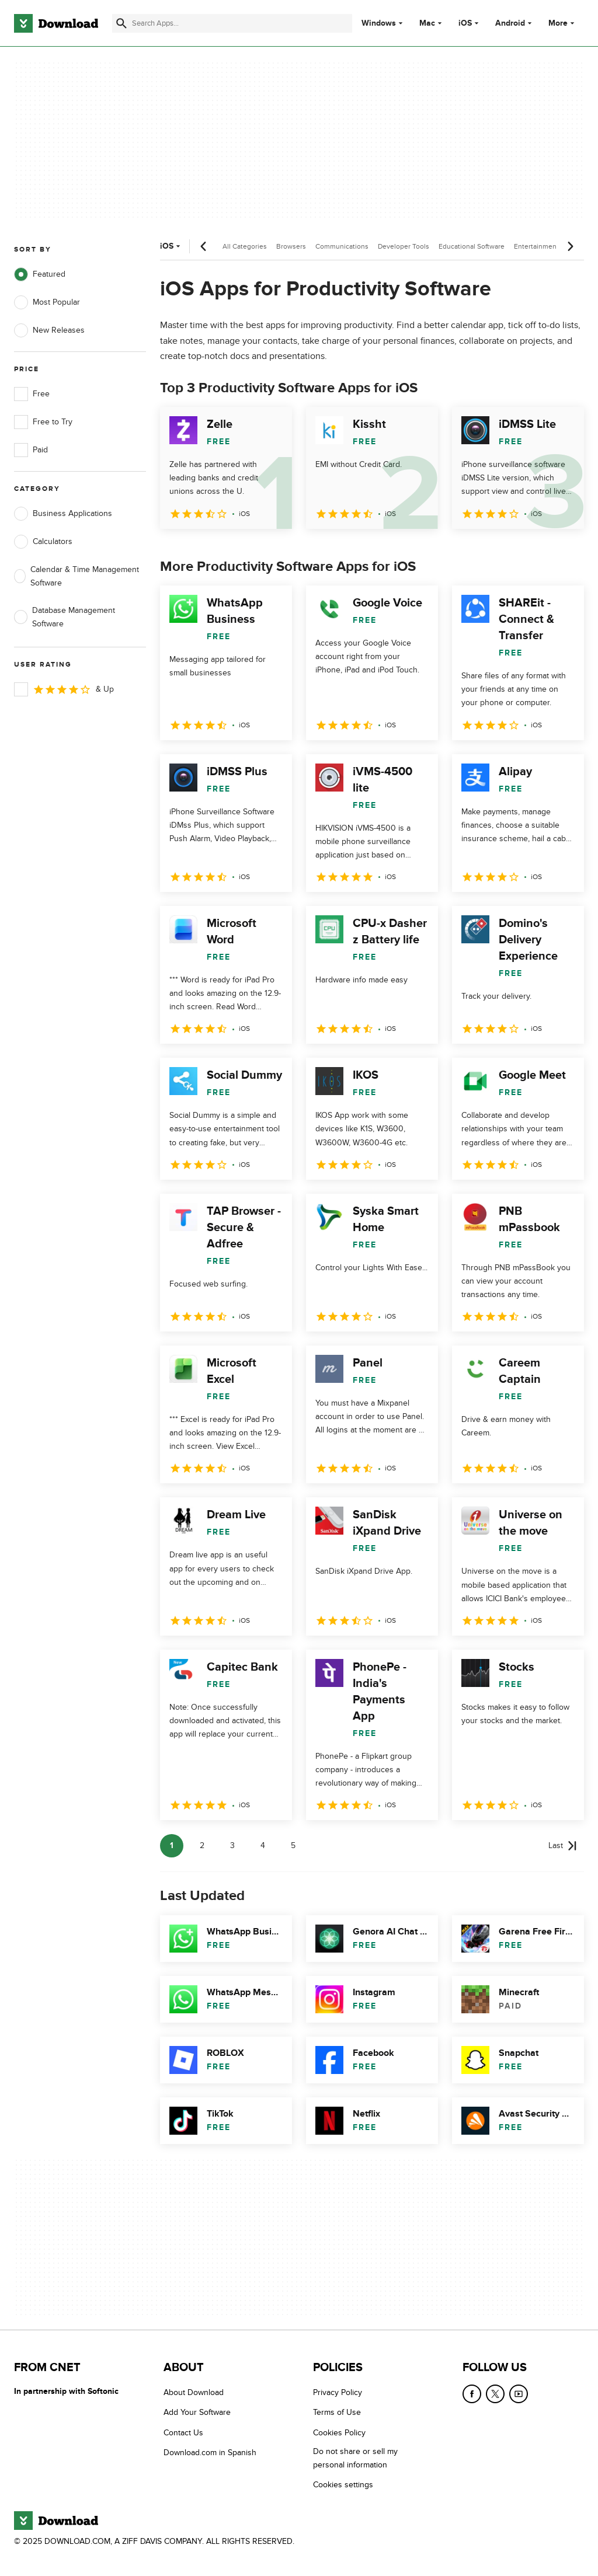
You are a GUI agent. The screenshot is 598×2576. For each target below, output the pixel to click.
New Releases (49, 330)
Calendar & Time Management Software (76, 576)
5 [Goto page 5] (293, 1845)
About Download (194, 2392)
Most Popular (47, 302)
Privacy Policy (337, 2392)
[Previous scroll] (204, 246)
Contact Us (183, 2433)
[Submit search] (121, 23)
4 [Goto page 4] (262, 1845)
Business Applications (63, 514)
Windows (378, 23)
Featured (39, 274)
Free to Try (43, 422)
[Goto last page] (562, 1845)
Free (32, 394)
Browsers (291, 246)
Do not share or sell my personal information (355, 2458)
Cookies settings (343, 2485)
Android (510, 23)
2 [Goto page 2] (202, 1845)
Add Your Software (197, 2412)
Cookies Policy (339, 2433)
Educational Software (472, 246)
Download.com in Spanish (210, 2453)
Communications (341, 246)
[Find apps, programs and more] (232, 23)
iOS (465, 23)
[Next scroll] (570, 246)
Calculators (43, 542)
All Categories (244, 246)
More (562, 23)
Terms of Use (337, 2412)
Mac (427, 23)
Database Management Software (64, 617)
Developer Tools (403, 246)
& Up (64, 689)
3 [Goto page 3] (232, 1845)
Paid (31, 450)
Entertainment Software (551, 246)
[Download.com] (56, 23)
